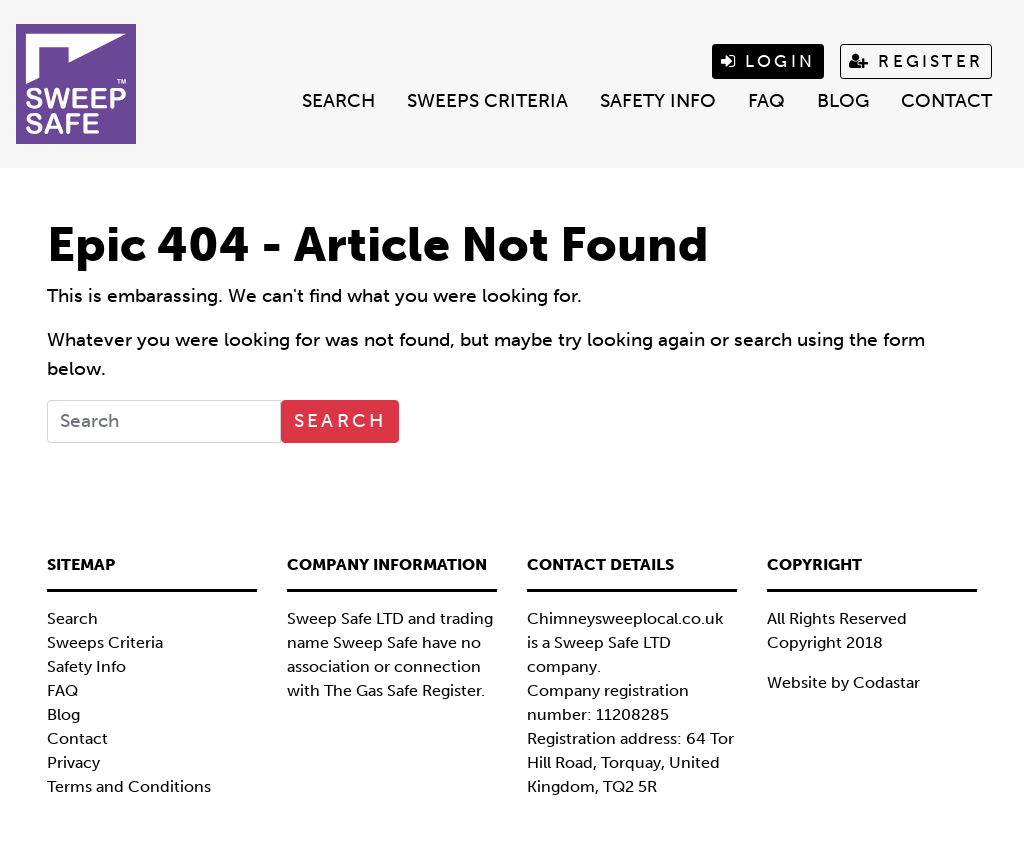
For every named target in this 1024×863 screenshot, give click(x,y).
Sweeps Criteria (487, 100)
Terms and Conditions (129, 786)
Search (338, 100)
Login (768, 61)
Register (916, 61)
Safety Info (658, 100)
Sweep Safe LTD (612, 642)
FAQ (766, 100)
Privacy (73, 762)
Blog (843, 100)
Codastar (886, 682)
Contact (946, 100)
